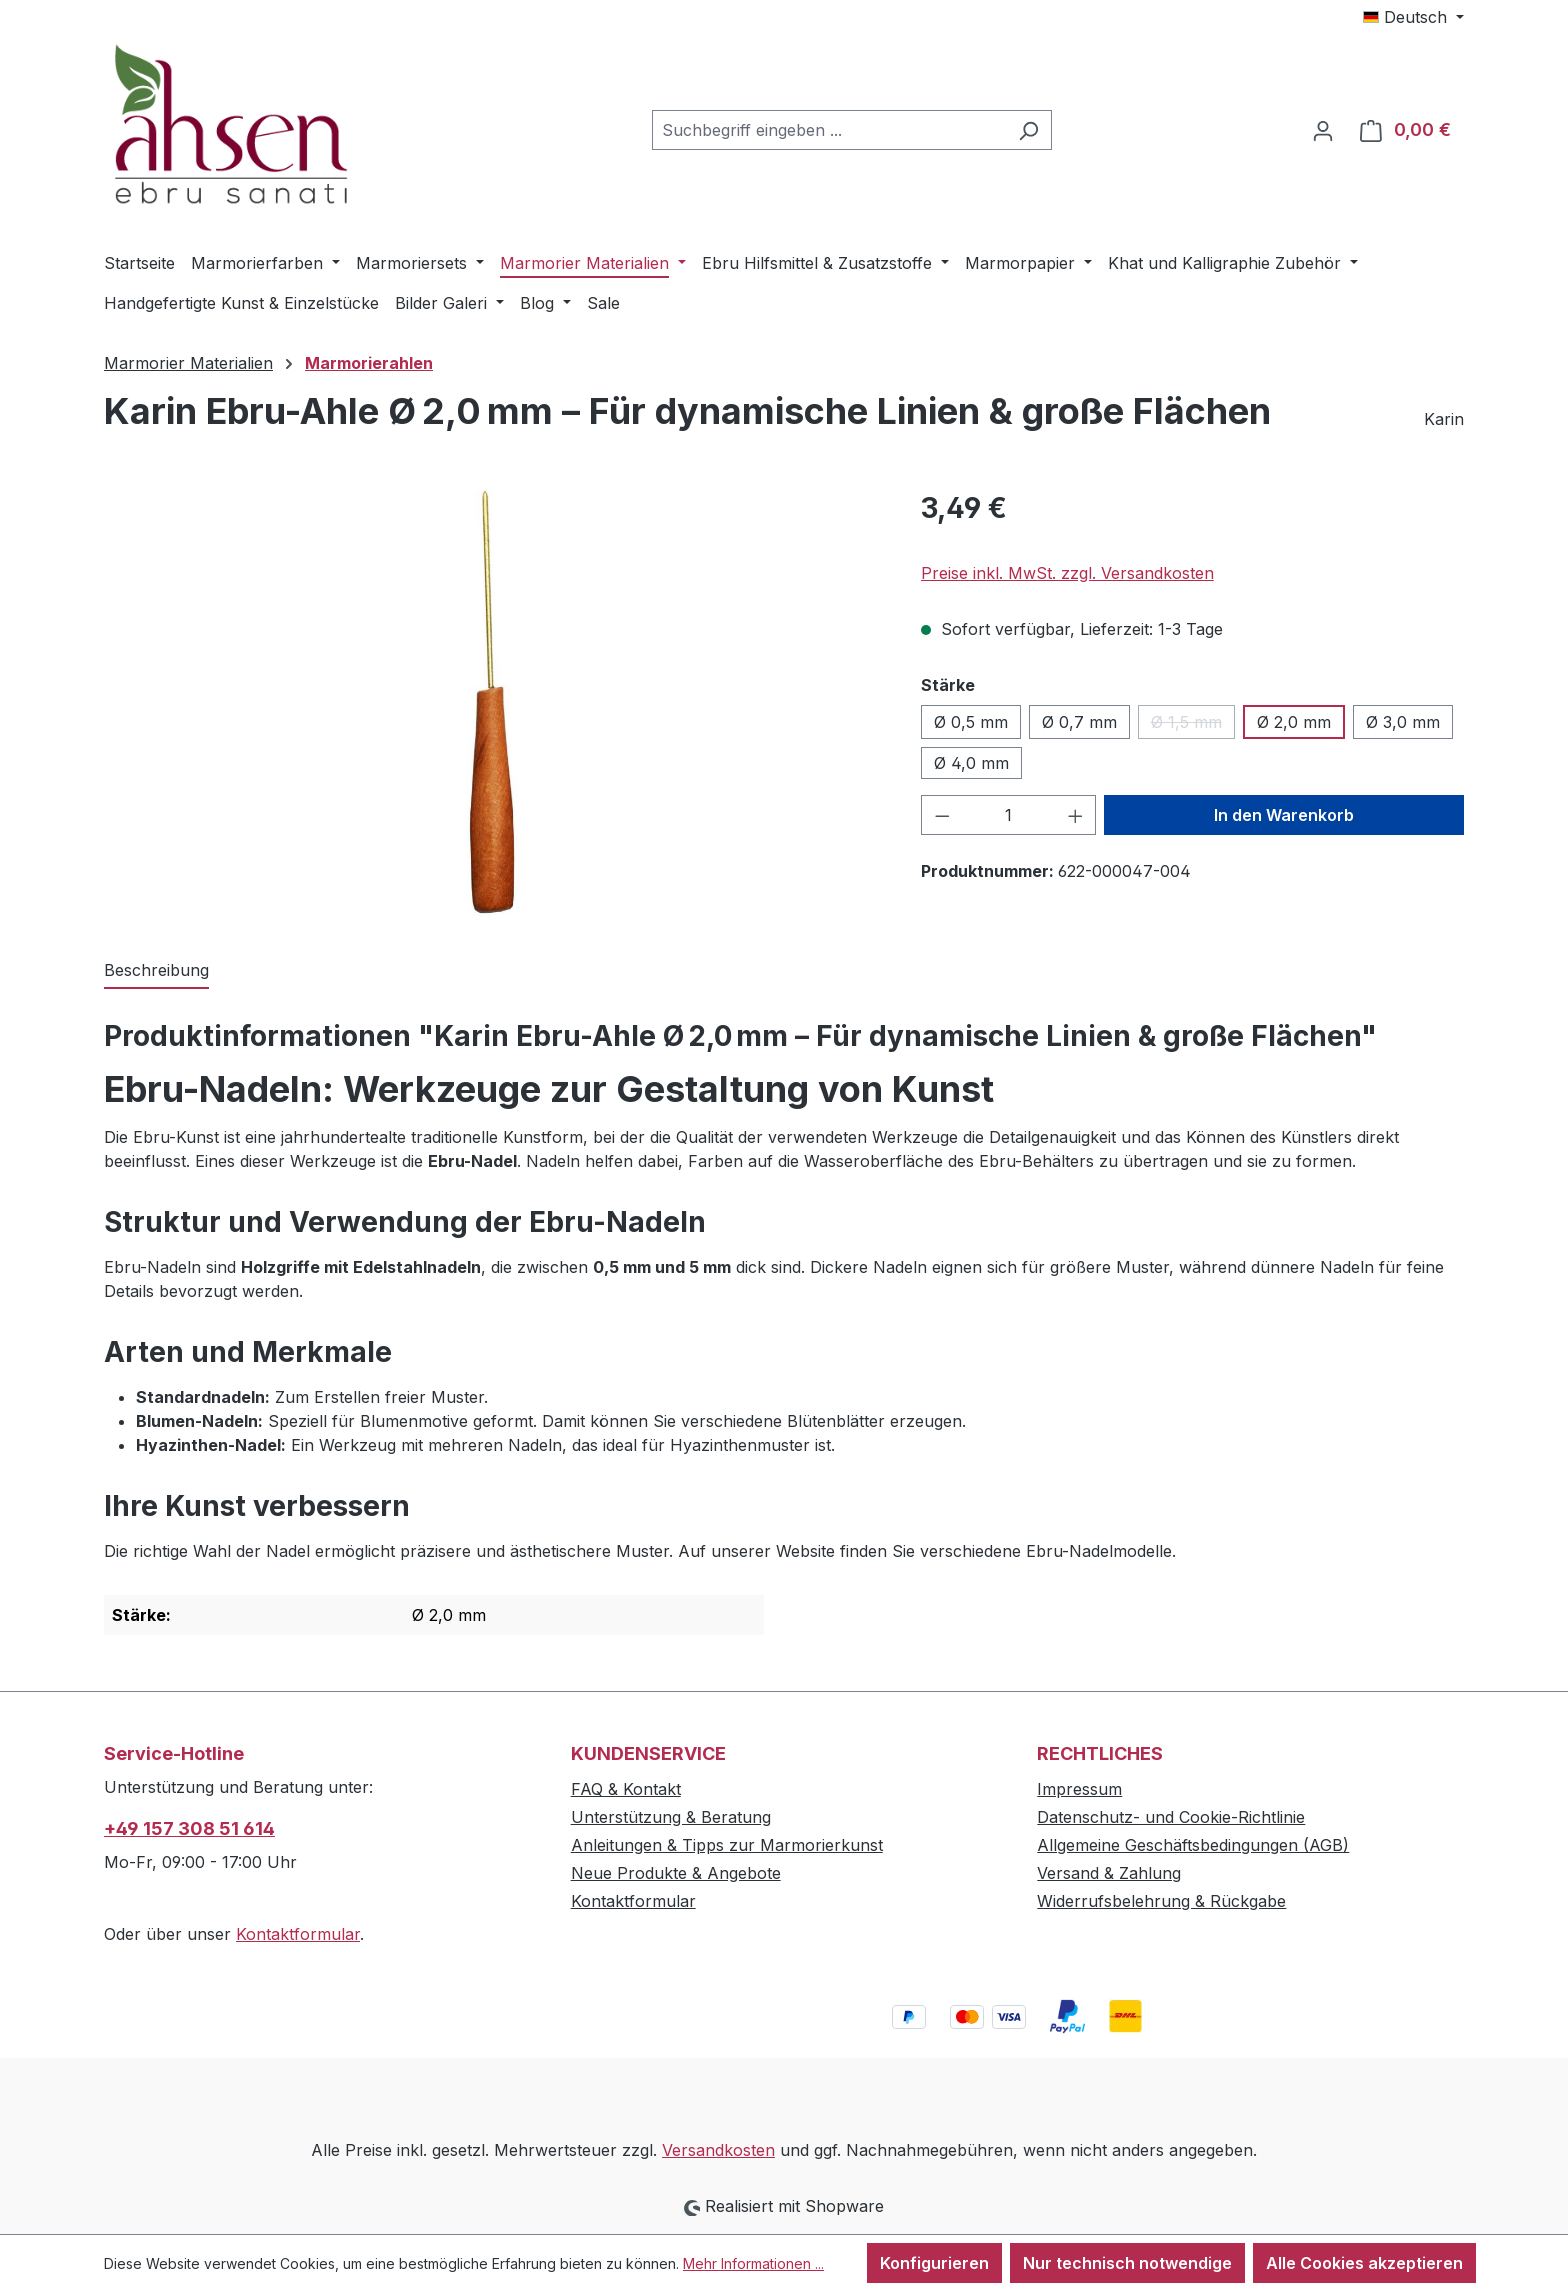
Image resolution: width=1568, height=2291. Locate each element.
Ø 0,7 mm (1079, 722)
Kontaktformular (298, 1934)
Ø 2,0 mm (1294, 722)
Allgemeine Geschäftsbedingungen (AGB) (1193, 1845)
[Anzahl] (1008, 815)
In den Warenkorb (1284, 815)
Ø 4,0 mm (971, 763)
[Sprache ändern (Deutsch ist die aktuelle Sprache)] (1413, 17)
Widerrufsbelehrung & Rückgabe (1161, 1901)
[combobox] (829, 130)
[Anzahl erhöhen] (1076, 815)
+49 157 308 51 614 (189, 1828)
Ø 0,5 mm (971, 722)
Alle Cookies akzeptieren (1364, 2263)
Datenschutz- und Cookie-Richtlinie (1171, 1817)
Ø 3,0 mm (1403, 722)
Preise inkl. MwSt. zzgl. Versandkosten (1067, 573)
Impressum (1079, 1789)
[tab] (156, 971)
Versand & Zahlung (1109, 1873)
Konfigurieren (934, 2263)
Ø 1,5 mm (1193, 725)
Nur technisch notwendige (1127, 2263)
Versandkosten (718, 2150)
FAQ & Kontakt (626, 1789)
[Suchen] (1028, 130)
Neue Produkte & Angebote (676, 1873)
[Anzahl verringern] (942, 815)
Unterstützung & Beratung (671, 1817)
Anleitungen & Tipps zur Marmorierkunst (727, 1845)
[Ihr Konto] (1323, 130)
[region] (492, 702)
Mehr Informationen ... (753, 2263)
